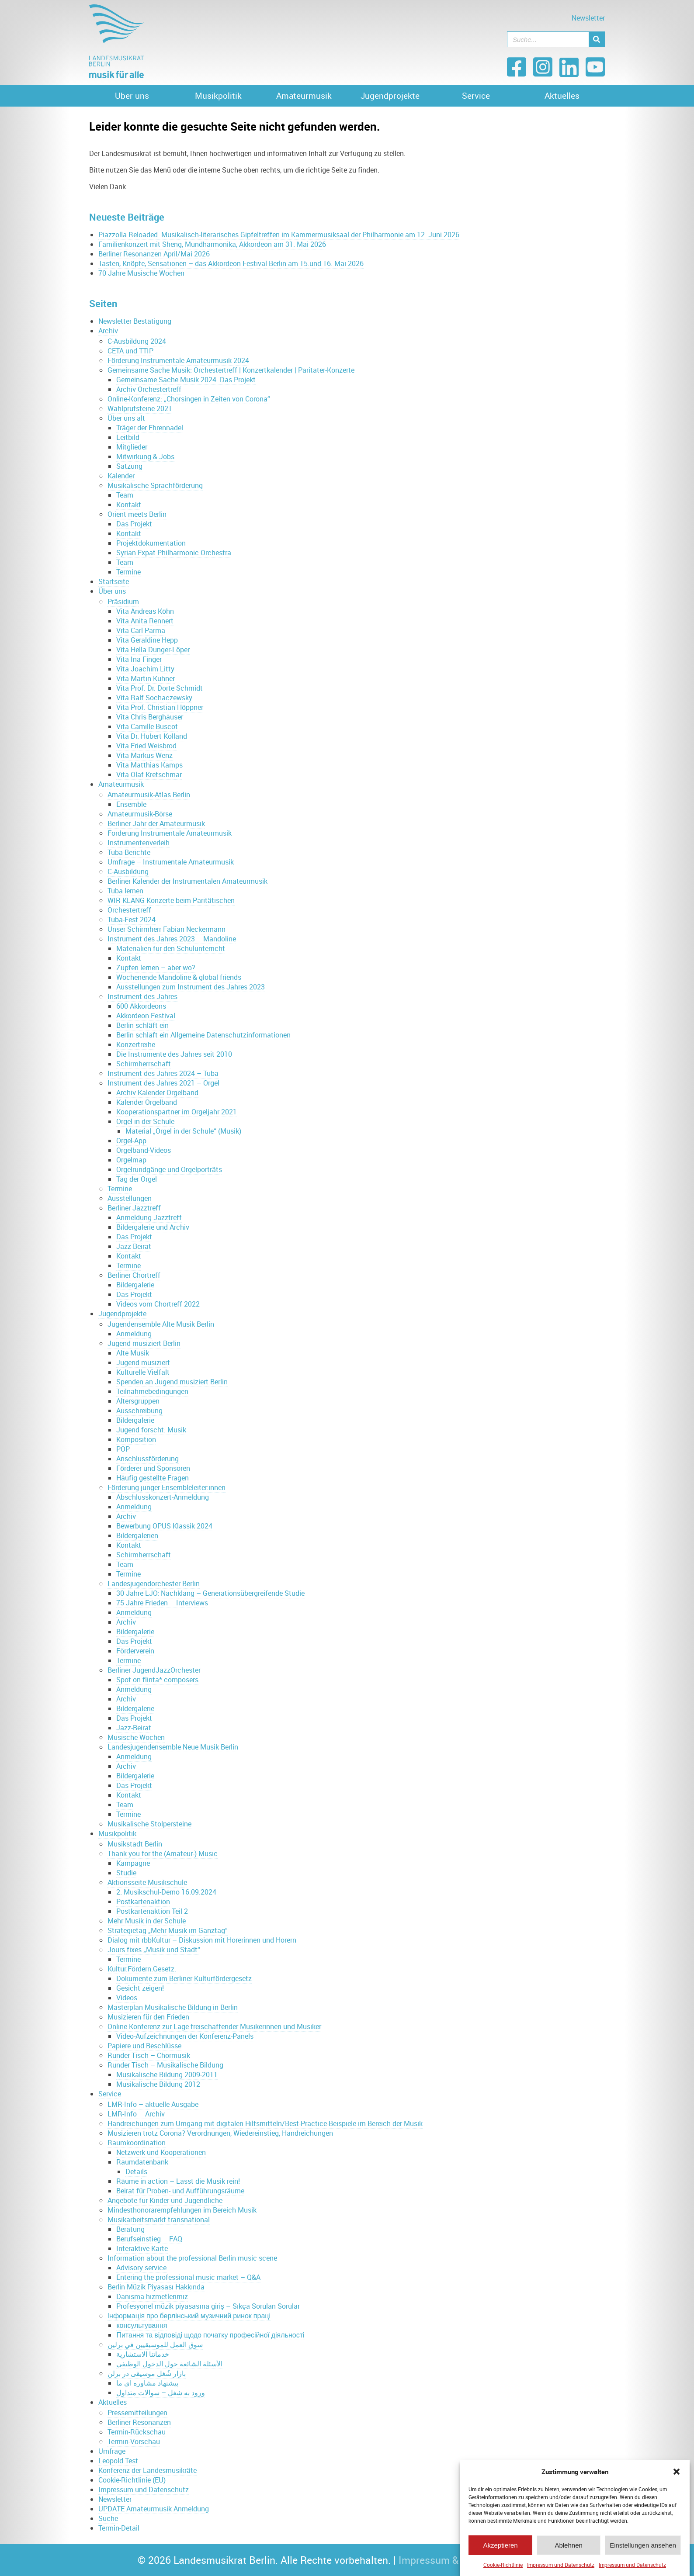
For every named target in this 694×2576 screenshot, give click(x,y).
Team (124, 495)
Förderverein (135, 1651)
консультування (141, 2325)
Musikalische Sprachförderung (155, 485)
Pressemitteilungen (137, 2412)
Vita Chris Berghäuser (149, 717)
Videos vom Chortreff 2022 (158, 1304)
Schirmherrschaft (143, 1063)
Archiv (108, 330)
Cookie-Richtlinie (503, 2569)
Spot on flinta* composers (157, 1679)
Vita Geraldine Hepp (147, 640)
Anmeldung (134, 1333)
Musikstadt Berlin (135, 1844)
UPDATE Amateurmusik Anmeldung (153, 2509)
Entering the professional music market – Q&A (188, 2277)
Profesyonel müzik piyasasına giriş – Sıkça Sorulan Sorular (208, 2306)
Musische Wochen (136, 1737)
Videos (126, 1997)
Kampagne (133, 1863)
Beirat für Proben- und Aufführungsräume (180, 2191)
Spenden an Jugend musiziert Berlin (172, 1382)
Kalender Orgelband (146, 1102)
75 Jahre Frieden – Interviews (162, 1603)
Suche (108, 2518)
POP (123, 1449)
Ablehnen (568, 2550)
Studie (126, 1873)
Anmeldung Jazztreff (149, 1217)
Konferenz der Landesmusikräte (147, 2470)
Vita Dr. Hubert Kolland (151, 736)
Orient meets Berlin (137, 514)
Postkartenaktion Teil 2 (152, 1911)
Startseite (113, 581)
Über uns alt (126, 418)
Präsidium (123, 601)
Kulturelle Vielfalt (143, 1372)
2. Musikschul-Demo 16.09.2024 (166, 1892)
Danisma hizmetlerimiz (152, 2296)
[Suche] (596, 39)
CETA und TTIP (130, 351)
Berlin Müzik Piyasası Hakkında (156, 2287)
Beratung (130, 2229)
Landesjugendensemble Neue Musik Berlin (173, 1747)
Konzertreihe (135, 1044)
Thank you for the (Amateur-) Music (163, 1853)
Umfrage (111, 2451)
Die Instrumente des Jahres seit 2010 (174, 1054)
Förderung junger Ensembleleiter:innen (167, 1487)
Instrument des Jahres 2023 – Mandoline (172, 939)
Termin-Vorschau (134, 2441)
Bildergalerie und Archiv (152, 1227)
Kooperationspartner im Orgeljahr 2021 (176, 1112)
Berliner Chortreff (134, 1275)
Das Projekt (134, 524)
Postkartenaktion (143, 1901)
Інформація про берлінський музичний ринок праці (189, 2315)
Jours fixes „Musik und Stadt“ (154, 1949)
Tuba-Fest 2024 (132, 919)
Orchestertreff (129, 910)
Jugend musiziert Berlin (144, 1343)
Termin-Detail (118, 2528)
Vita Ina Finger (139, 659)
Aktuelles (562, 95)
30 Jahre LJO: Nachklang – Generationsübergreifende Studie (210, 1593)
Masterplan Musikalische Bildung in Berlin (173, 2007)
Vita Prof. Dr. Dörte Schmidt (159, 688)
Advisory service (141, 2267)
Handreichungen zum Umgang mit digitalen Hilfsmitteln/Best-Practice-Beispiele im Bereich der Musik (265, 2123)
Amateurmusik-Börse (140, 814)
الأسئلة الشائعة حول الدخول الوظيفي (169, 2364)
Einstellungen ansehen (643, 2550)
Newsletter (588, 18)
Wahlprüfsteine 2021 (140, 408)
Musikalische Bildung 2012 (158, 2084)
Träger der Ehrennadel (149, 427)
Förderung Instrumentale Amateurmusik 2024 (178, 360)
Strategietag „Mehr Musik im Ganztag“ (168, 1930)
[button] (676, 2476)
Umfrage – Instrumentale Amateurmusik (171, 862)
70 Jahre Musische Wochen (141, 273)
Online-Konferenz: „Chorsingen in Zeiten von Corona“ (189, 399)
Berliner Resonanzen (139, 2422)
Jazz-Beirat (133, 1246)
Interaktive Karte (142, 2248)
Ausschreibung (139, 1410)
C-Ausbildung (128, 871)
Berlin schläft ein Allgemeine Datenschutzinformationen (203, 1035)
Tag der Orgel (136, 1179)
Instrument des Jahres (142, 996)
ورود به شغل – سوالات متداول (160, 2392)
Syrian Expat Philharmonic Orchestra (173, 552)
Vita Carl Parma (140, 630)
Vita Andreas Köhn (145, 611)
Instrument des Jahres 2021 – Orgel (163, 1083)
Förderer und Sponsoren (153, 1468)
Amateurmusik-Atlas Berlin (149, 794)
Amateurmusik (304, 95)
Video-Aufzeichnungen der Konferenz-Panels (184, 2036)
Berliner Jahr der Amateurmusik (156, 823)
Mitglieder (131, 447)
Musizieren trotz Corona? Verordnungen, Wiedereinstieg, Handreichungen (220, 2133)
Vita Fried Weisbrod (146, 745)
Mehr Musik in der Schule (147, 1921)
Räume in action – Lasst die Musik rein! (178, 2181)
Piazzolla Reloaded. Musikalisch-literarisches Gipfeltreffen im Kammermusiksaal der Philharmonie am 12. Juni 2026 (278, 234)
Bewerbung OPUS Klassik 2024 (164, 1526)
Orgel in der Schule (145, 1121)
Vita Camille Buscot (147, 726)
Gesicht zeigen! (140, 1988)
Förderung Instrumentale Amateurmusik (170, 833)
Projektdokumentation (151, 543)
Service (476, 95)
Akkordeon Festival (145, 1015)
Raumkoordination (137, 2142)
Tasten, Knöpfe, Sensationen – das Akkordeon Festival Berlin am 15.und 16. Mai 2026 (231, 263)
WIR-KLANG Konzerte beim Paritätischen (171, 900)
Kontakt (128, 504)
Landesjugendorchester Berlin (154, 1583)
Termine (128, 572)
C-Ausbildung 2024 (137, 341)
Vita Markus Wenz (144, 755)
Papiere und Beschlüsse (144, 2045)
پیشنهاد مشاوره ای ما (147, 2383)
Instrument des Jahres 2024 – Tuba (163, 1073)
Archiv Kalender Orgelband (157, 1092)
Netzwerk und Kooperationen (161, 2152)
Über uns (132, 95)
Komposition (136, 1439)
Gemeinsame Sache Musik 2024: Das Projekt (186, 379)
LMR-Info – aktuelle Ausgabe (153, 2104)
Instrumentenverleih (139, 842)
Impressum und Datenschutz (560, 2569)
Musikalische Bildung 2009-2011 (167, 2074)
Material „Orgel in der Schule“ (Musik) (183, 1131)
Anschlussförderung (147, 1458)
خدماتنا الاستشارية (142, 2354)
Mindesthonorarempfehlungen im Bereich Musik (182, 2210)
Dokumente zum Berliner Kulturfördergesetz (184, 1978)
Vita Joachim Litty (145, 669)
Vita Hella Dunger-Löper (153, 649)
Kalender (121, 476)
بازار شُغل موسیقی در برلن (147, 2373)
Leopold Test (118, 2460)
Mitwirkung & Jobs (145, 456)
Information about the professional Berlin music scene (192, 2258)
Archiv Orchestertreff (148, 389)
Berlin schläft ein (142, 1025)
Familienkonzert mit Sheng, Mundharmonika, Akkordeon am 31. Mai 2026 (212, 244)
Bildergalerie (135, 1285)
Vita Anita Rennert (145, 621)
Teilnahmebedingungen (152, 1391)
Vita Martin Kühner (145, 678)
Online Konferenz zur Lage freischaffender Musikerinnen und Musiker (214, 2026)
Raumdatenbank (142, 2162)
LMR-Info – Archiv (136, 2114)
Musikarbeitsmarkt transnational (159, 2219)
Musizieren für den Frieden (148, 2017)
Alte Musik (132, 1353)
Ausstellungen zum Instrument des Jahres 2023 (190, 987)
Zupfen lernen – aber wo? (155, 967)
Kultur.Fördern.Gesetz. (142, 1969)
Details (136, 2171)
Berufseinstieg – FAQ (149, 2239)
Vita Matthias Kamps (149, 765)
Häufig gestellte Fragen (152, 1478)
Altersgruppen (138, 1401)
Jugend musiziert (143, 1362)
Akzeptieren (500, 2550)
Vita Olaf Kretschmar (149, 774)
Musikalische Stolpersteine (149, 1824)
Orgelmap (131, 1160)
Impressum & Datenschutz (458, 2560)
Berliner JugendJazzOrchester (154, 1670)
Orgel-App (131, 1140)
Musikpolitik (218, 95)
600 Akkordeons (141, 1006)
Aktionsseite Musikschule (147, 1882)
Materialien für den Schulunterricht (170, 948)
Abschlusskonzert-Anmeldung (162, 1497)
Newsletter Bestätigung (134, 321)
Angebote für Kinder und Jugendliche (165, 2200)
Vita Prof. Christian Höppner (159, 707)
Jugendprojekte (390, 95)
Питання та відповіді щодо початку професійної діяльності (210, 2335)
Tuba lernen (125, 891)
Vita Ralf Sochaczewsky (154, 697)
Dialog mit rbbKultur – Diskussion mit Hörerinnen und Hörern (202, 1940)
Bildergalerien (137, 1535)
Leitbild (127, 437)
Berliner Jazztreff (134, 1208)
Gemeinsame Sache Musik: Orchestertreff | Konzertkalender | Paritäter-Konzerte (231, 370)
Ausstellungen (130, 1198)
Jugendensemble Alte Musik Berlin (161, 1324)
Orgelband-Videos (143, 1150)
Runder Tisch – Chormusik (149, 2055)
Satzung (129, 466)
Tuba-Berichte (129, 852)
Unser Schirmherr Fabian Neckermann (167, 929)
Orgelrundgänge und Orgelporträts (169, 1169)
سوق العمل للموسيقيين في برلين (155, 2344)
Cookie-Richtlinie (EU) (132, 2480)
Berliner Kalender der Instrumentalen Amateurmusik (187, 881)
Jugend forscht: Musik (151, 1430)
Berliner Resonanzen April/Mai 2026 (154, 254)
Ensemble (131, 804)
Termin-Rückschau (137, 2432)
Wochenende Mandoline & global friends (178, 977)
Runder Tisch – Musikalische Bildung (165, 2065)
